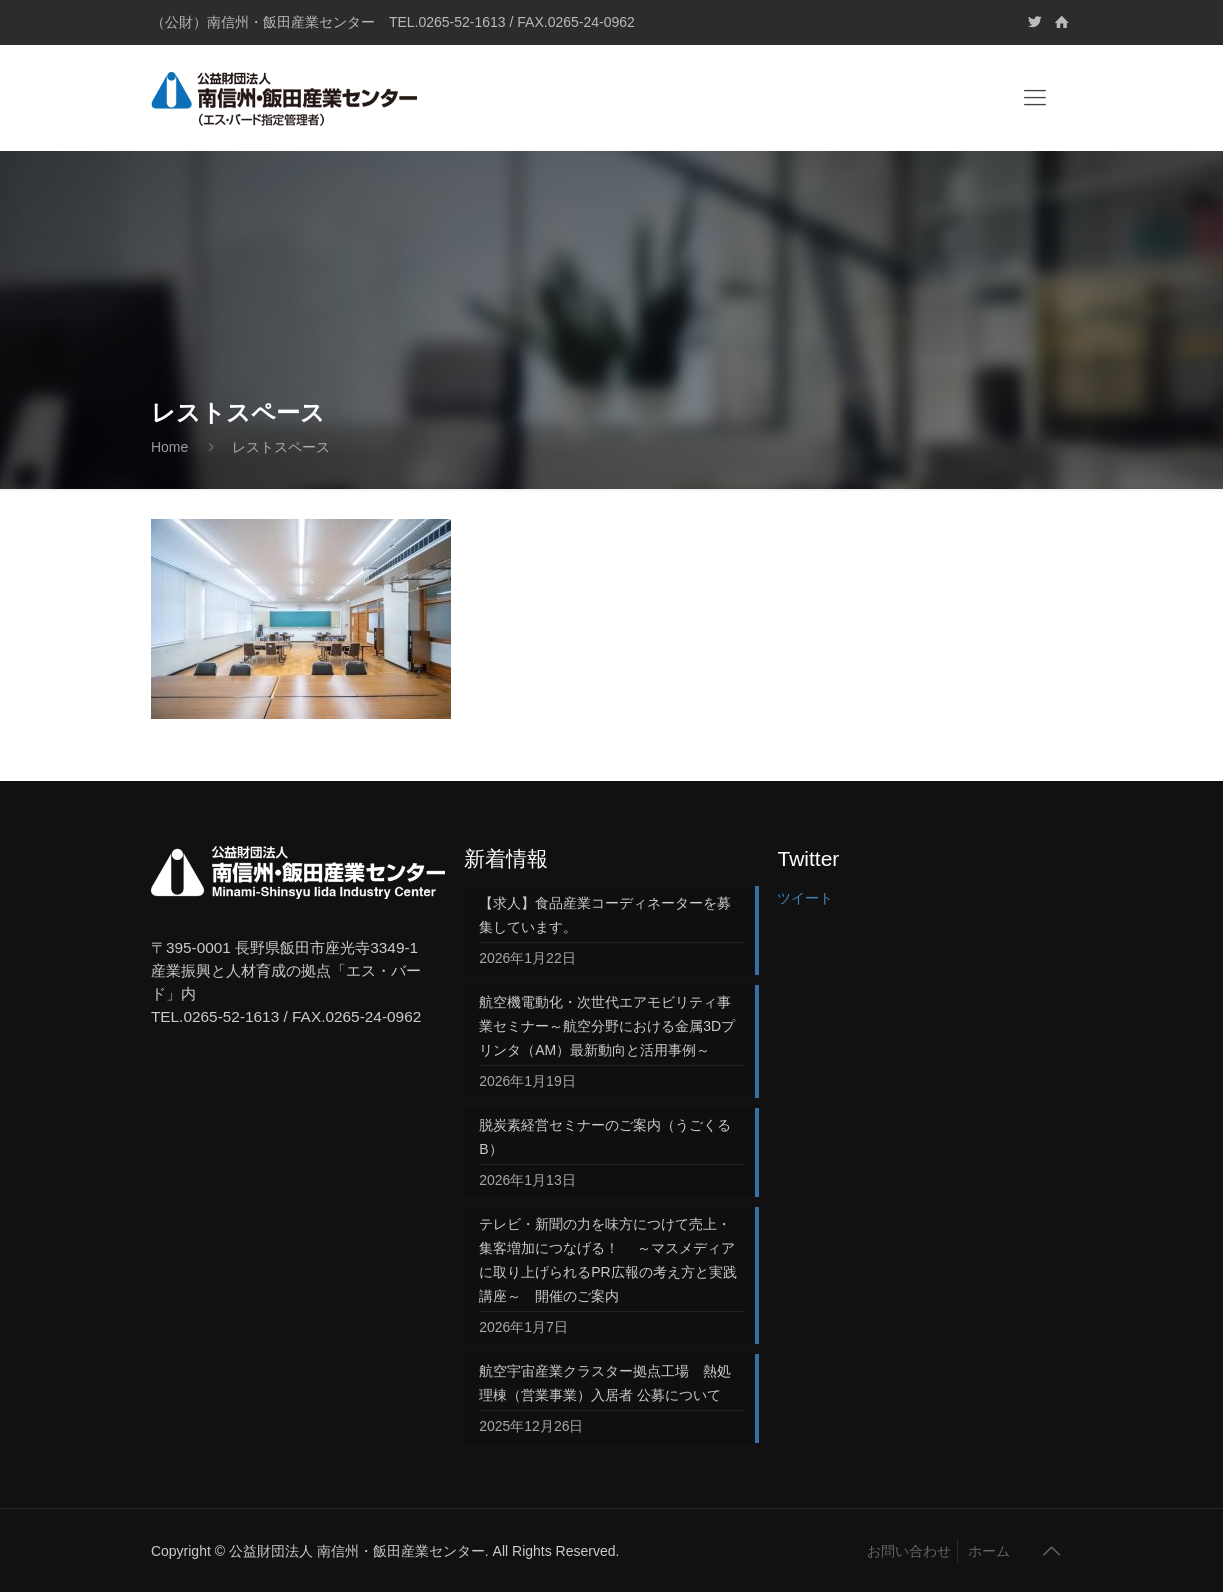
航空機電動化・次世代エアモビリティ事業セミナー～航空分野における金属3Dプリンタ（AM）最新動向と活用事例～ (607, 1026)
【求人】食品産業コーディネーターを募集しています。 (605, 915)
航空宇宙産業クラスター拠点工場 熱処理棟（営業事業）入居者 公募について (605, 1383)
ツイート (805, 898)
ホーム (989, 1551)
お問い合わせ (909, 1551)
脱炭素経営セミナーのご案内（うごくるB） (605, 1137)
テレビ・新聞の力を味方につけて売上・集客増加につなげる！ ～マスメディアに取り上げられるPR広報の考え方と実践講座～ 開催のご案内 (607, 1260)
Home (169, 447)
